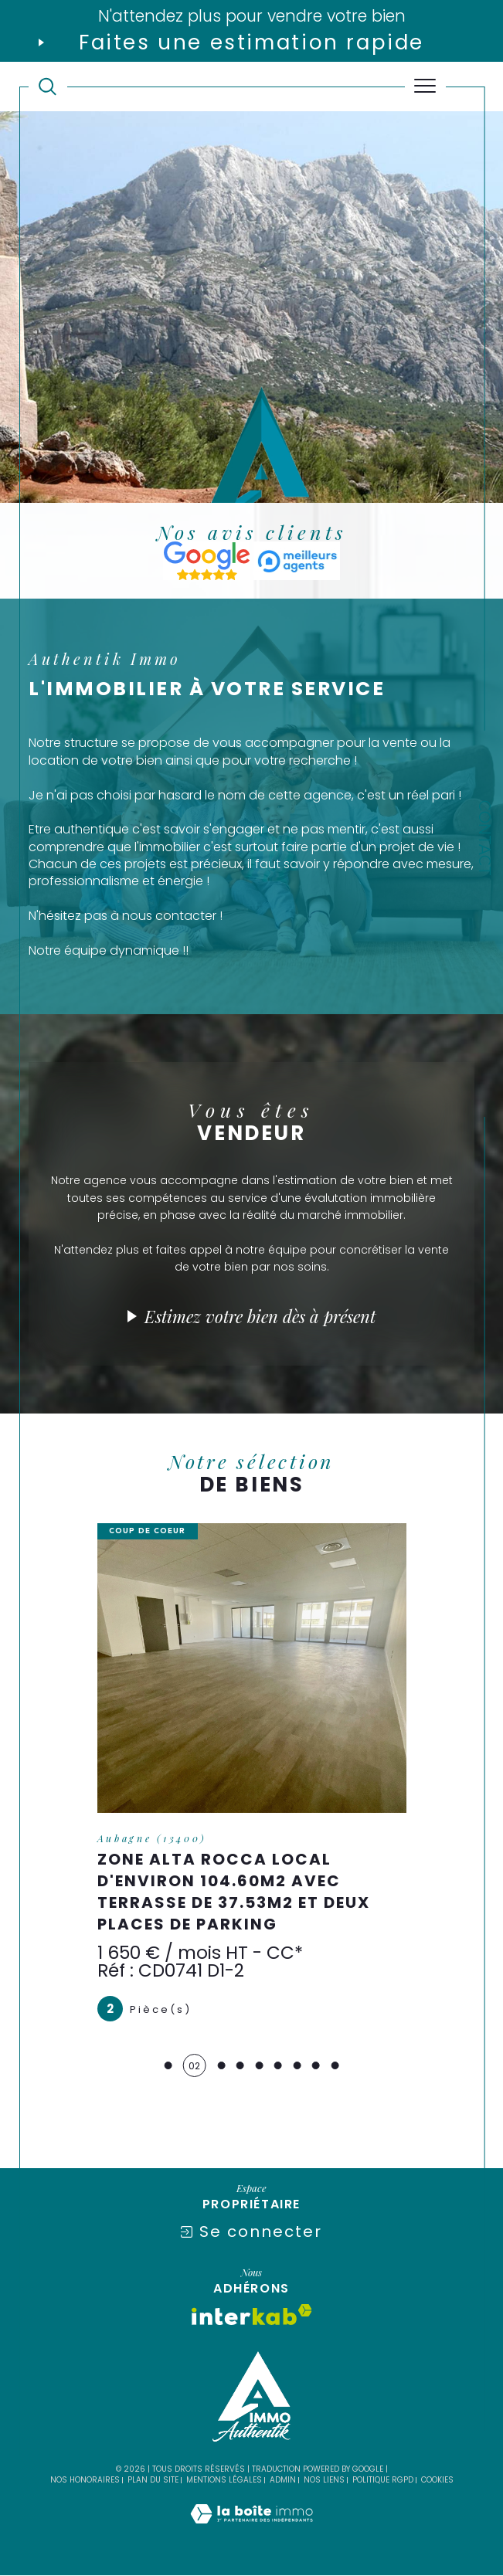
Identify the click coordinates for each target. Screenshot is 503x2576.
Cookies (437, 2481)
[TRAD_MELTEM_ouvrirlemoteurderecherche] (47, 87)
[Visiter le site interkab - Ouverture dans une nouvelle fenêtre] (252, 2315)
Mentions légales (224, 2480)
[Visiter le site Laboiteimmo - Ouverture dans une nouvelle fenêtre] (251, 2530)
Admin (283, 2480)
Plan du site (152, 2480)
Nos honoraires (85, 2480)
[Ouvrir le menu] (425, 86)
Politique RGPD (382, 2480)
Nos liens (324, 2480)
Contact (484, 838)
